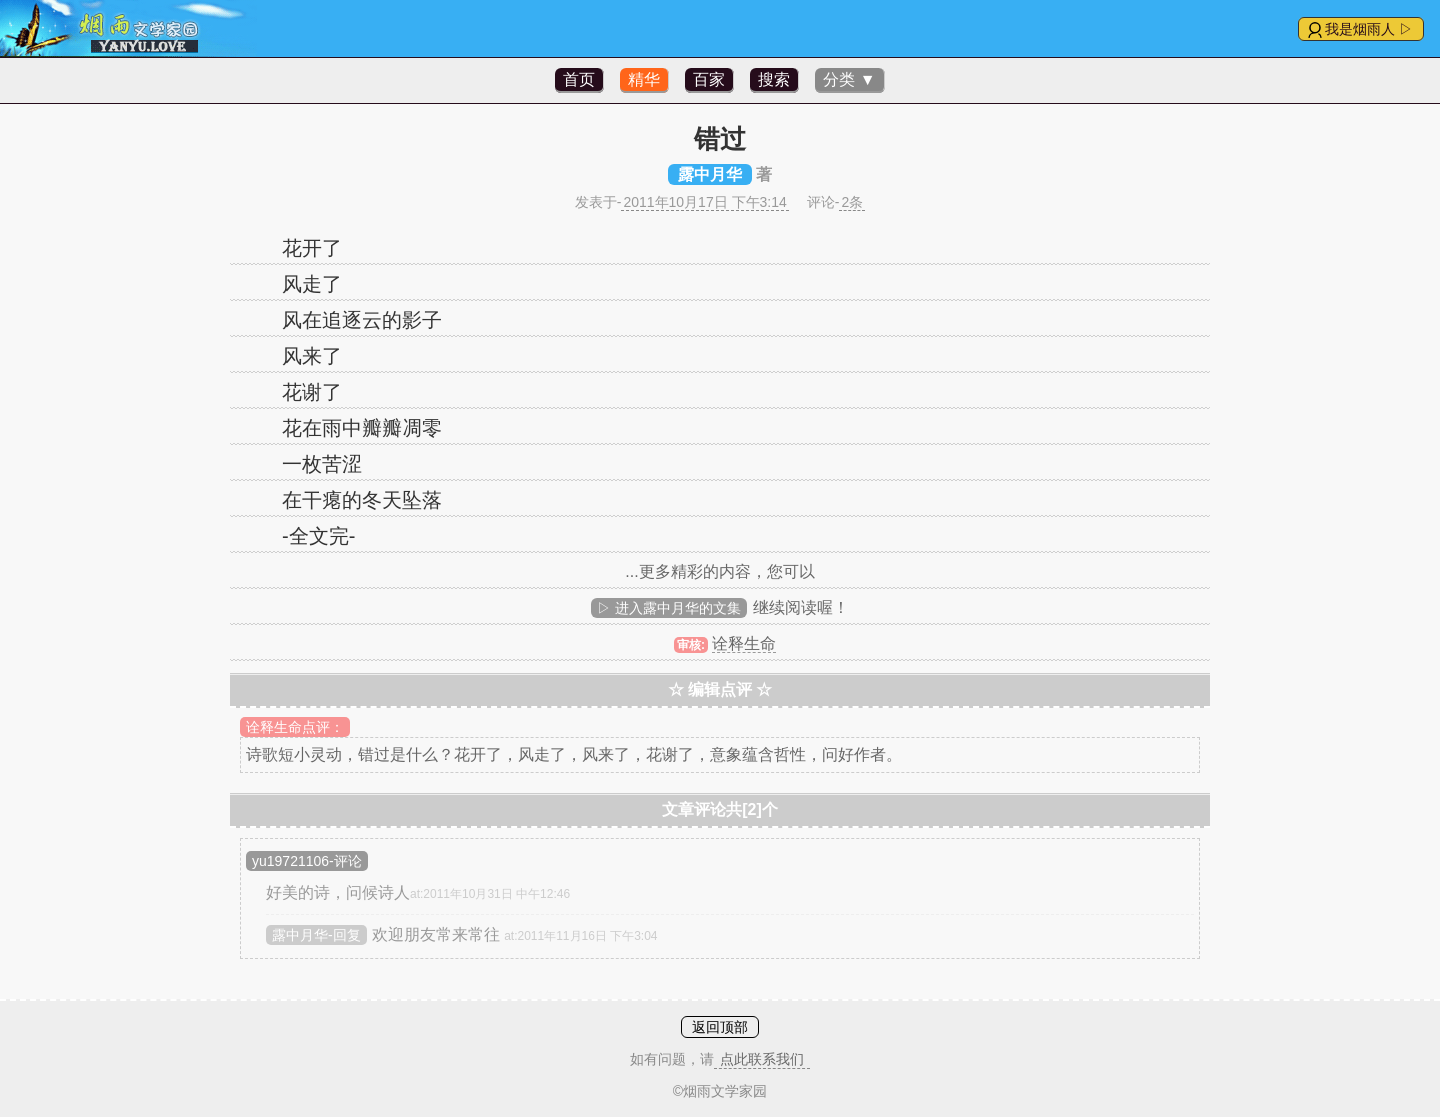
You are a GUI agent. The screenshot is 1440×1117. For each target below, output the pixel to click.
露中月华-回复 (316, 935)
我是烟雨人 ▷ (1369, 29)
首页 (579, 79)
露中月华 (710, 174)
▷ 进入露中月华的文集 (669, 608)
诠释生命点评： (295, 727)
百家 (709, 79)
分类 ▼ (849, 79)
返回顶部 (720, 1027)
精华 (644, 79)
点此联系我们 (762, 1059)
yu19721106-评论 (307, 861)
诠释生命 (744, 643)
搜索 (774, 79)
